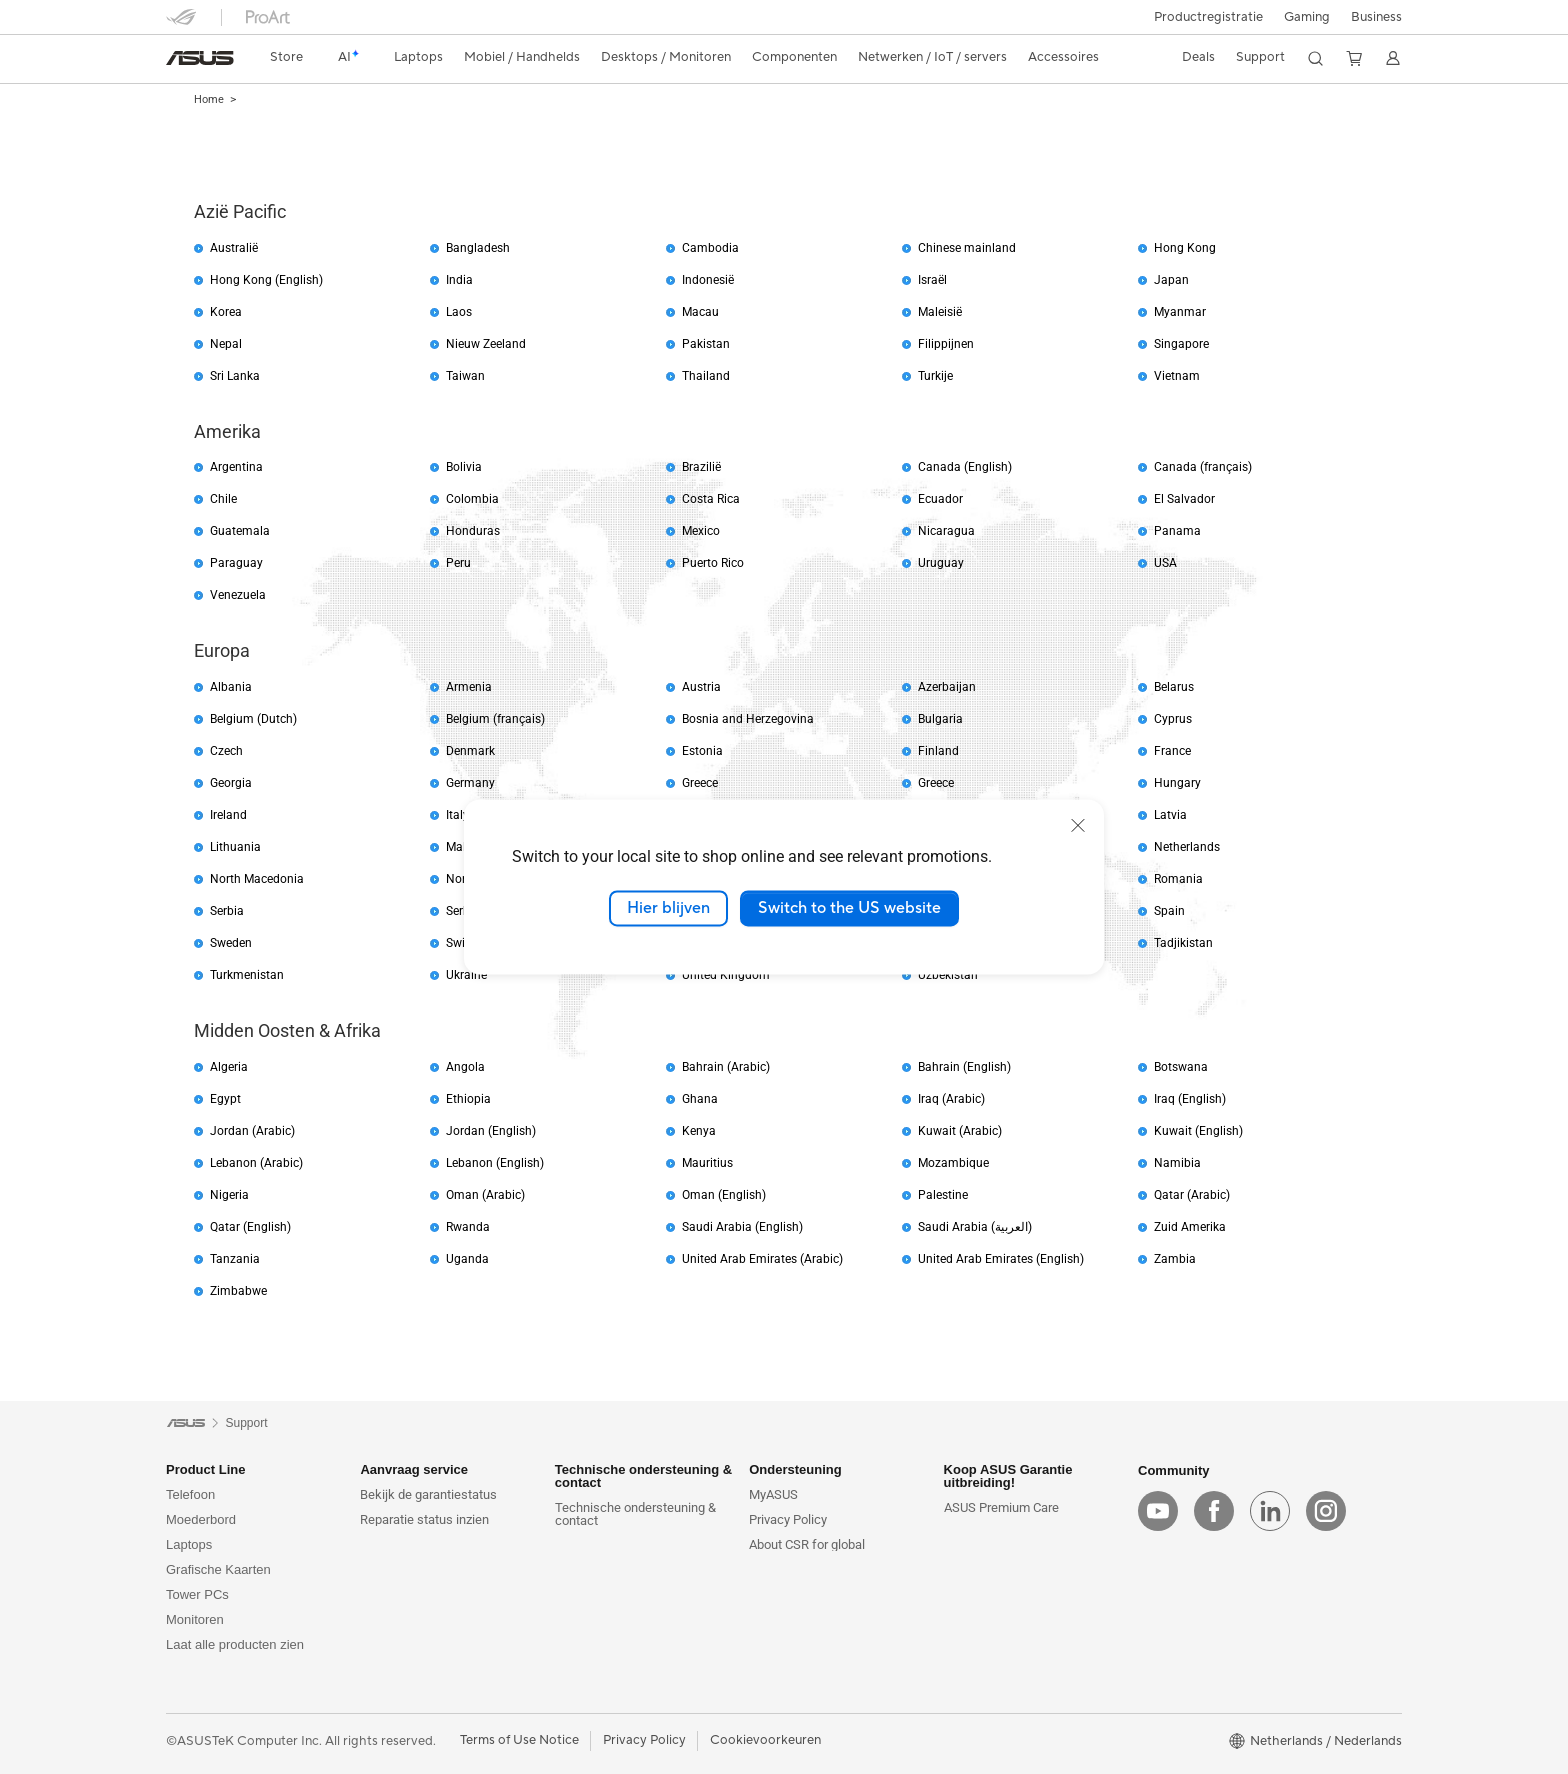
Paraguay (236, 563)
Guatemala (240, 531)
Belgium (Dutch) (253, 719)
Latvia (1170, 815)
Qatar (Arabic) (1192, 1195)
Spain (1169, 911)
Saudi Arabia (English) (742, 1227)
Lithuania (235, 847)
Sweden (231, 943)
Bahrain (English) (964, 1067)
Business (1376, 17)
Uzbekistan (948, 975)
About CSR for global (807, 1544)
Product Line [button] (205, 1469)
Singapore (1181, 344)
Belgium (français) (495, 719)
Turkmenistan (247, 975)
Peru (458, 563)
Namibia (1177, 1163)
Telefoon (190, 1494)
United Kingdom (726, 975)
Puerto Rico (713, 563)
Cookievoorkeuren (765, 1740)
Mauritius (707, 1163)
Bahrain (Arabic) (726, 1067)
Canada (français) (1203, 467)
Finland (938, 751)
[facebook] (1214, 1511)
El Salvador (1184, 499)
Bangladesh (478, 248)
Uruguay (941, 563)
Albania (231, 687)
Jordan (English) (491, 1131)
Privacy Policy (788, 1519)
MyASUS (773, 1494)
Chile (223, 499)
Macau (700, 312)
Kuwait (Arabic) (960, 1131)
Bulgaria (940, 719)
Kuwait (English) (1198, 1131)
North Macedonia (257, 879)
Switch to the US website (849, 908)
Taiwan (465, 376)
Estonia (702, 751)
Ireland (228, 815)
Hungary (1177, 783)
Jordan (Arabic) (252, 1131)
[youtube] (1158, 1511)
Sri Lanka (235, 376)
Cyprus (1173, 719)
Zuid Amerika (1190, 1227)
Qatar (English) (250, 1227)
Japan (1171, 280)
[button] (1307, 17)
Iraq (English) (1190, 1099)
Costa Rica (711, 499)
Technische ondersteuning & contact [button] (643, 1476)
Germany (470, 783)
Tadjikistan (1183, 943)
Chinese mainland (967, 248)
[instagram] (1326, 1511)
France (1172, 751)
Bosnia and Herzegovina (748, 719)
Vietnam (1177, 376)
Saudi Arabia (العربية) (975, 1227)
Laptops (189, 1544)
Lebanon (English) (495, 1163)
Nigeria (229, 1195)
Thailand (706, 376)
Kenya (699, 1131)
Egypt (225, 1099)
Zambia (1175, 1259)
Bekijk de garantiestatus (428, 1494)
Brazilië (701, 467)
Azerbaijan (947, 687)
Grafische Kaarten (218, 1569)
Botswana (1181, 1067)
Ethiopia (468, 1099)
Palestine (943, 1195)
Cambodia (710, 248)
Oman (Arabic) (485, 1195)
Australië (234, 248)
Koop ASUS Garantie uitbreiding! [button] (1008, 1476)
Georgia (231, 783)
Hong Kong (1185, 248)
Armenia (469, 687)
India (459, 280)
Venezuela (238, 595)
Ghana (700, 1099)
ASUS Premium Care (1001, 1507)
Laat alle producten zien (235, 1644)
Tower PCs (197, 1594)
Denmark (470, 751)
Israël (932, 280)
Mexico (701, 531)
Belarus (1174, 687)
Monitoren (195, 1619)
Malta (461, 847)
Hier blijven (668, 908)
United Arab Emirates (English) (1001, 1259)
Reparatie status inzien (424, 1519)
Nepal (226, 344)
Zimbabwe (238, 1291)
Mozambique (953, 1163)
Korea (226, 312)
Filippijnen (946, 344)
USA (1165, 563)
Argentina (236, 467)
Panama (1177, 531)
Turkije (935, 376)
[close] (1078, 825)
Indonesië (708, 280)
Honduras (473, 531)
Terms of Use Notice (519, 1740)
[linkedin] (1270, 1511)
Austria (701, 687)
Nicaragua (946, 531)
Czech (226, 751)
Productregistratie (1208, 17)
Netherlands (1187, 847)
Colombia (472, 499)
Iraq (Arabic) (951, 1099)
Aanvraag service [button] (414, 1469)
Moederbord (201, 1519)
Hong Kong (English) (266, 280)
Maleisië (940, 312)
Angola (465, 1067)
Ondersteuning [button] (795, 1469)
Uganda (467, 1259)
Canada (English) (965, 467)
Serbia (227, 911)
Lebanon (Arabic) (256, 1163)
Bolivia (464, 467)
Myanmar (1180, 312)
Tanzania (235, 1259)
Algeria (229, 1067)
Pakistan (706, 344)
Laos (459, 312)
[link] (200, 58)
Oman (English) (724, 1195)
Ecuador (940, 499)
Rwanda (468, 1227)
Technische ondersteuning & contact (635, 1514)
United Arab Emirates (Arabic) (762, 1259)
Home (209, 99)
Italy (457, 815)
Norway (467, 879)
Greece (700, 783)
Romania (1178, 879)
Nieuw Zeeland (486, 344)
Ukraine (466, 975)
